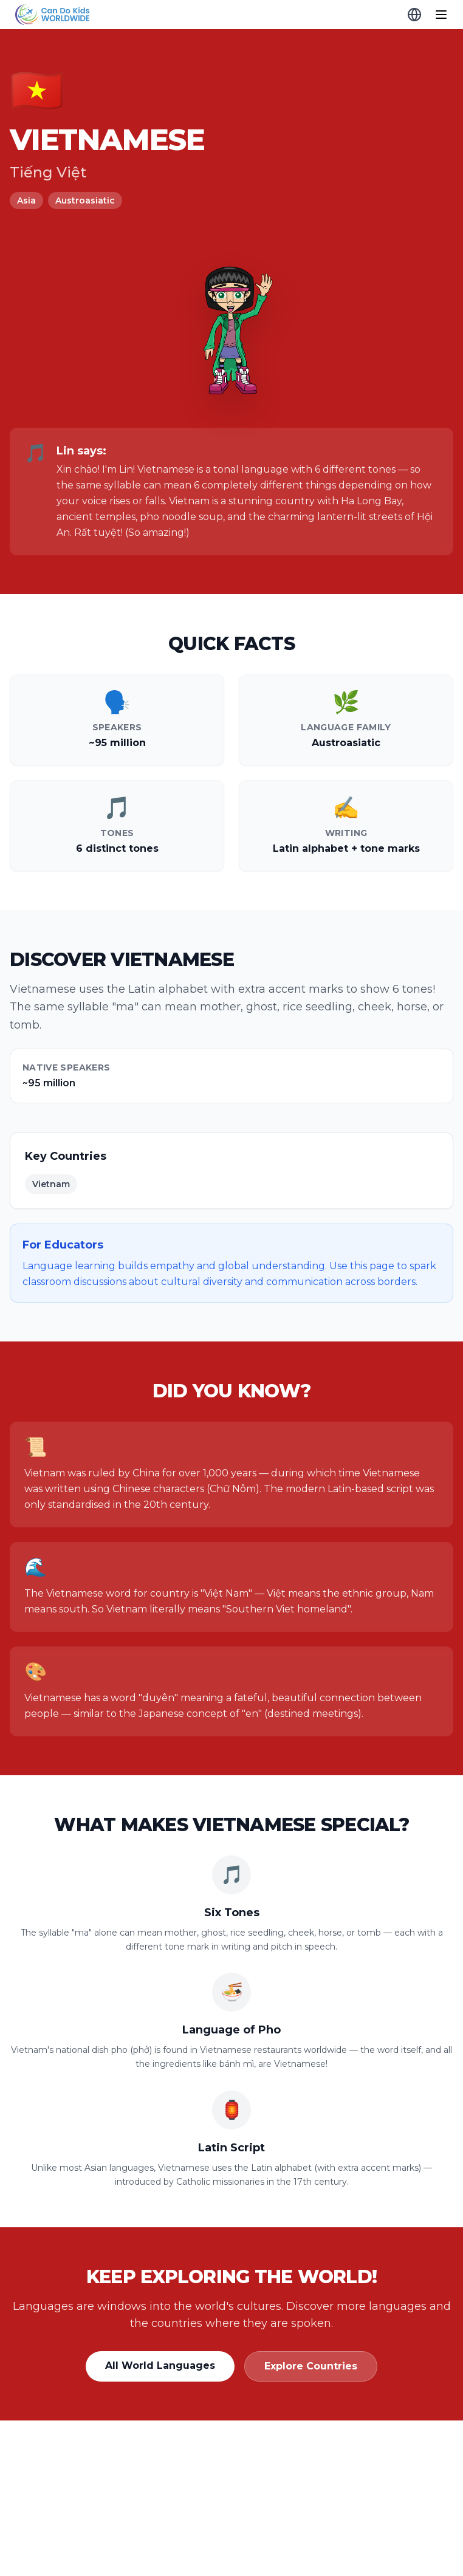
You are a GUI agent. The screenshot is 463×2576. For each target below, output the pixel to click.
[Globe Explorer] (414, 14)
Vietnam (51, 1184)
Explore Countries (310, 2366)
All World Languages (160, 2365)
